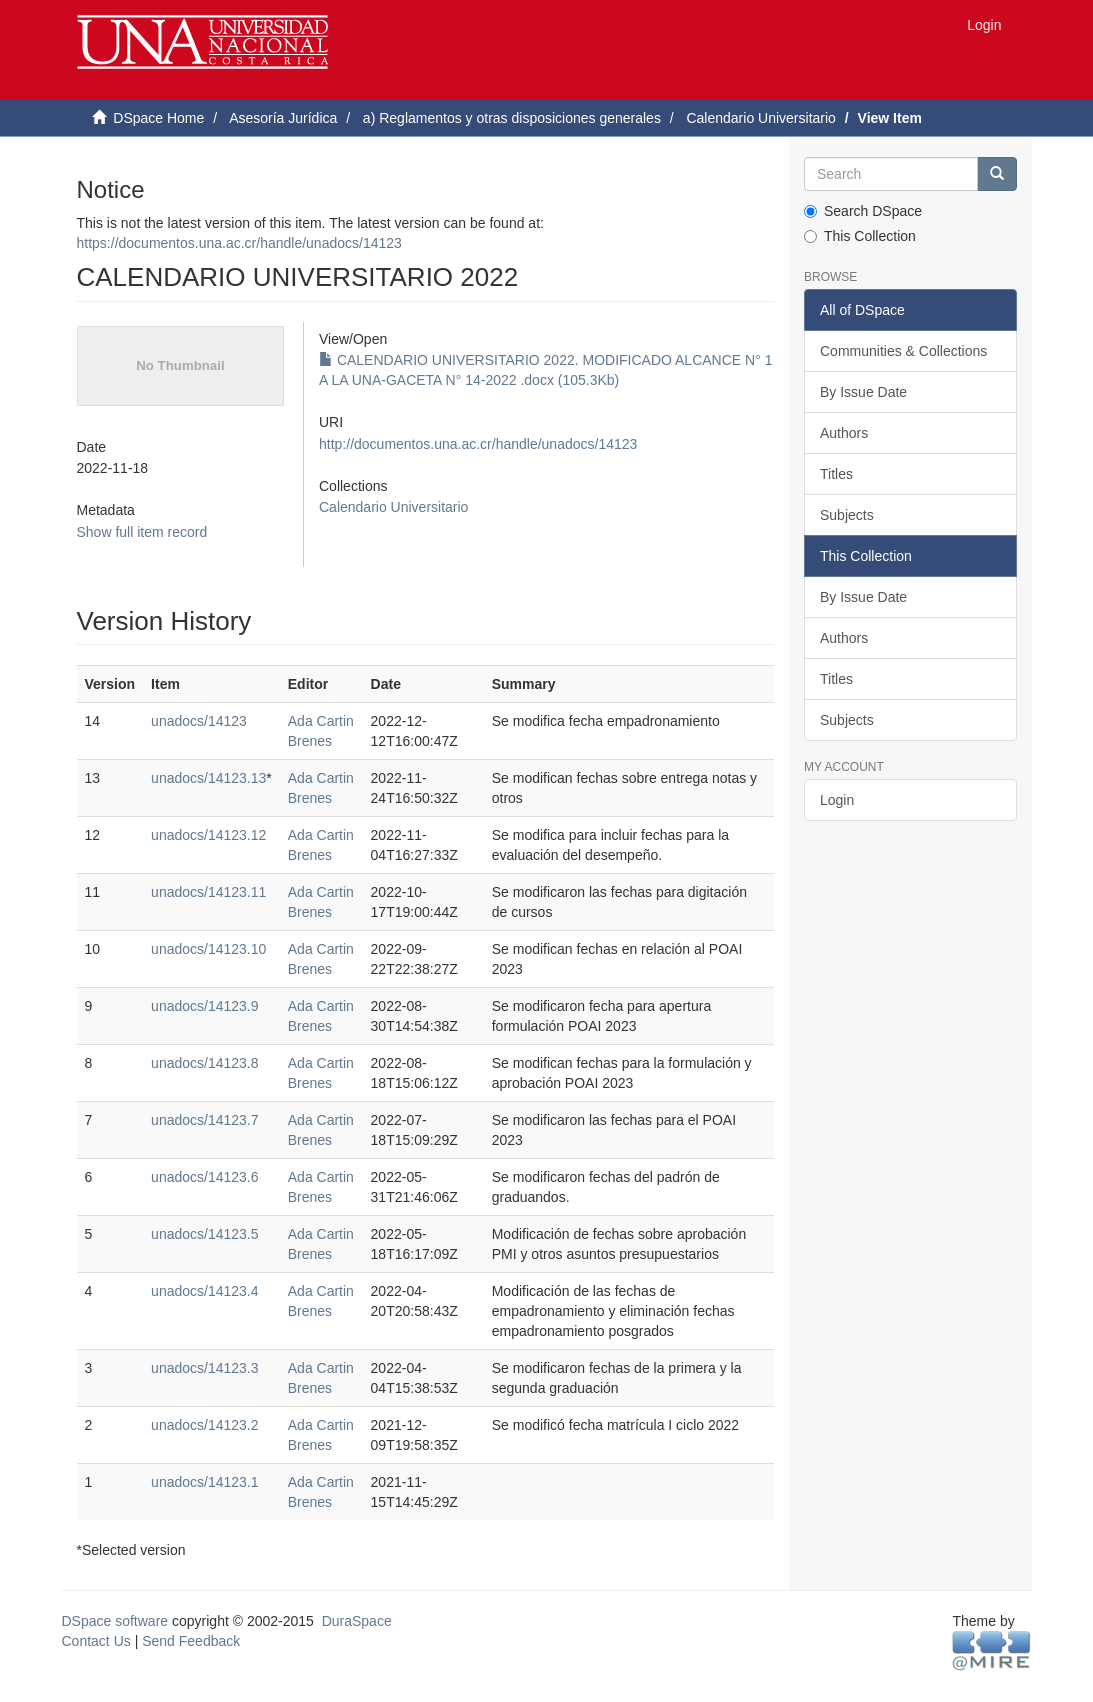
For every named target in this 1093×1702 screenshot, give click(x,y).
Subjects (847, 515)
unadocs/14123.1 (204, 1482)
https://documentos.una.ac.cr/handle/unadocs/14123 (239, 243)
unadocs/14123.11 (208, 892)
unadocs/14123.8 (204, 1063)
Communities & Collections (903, 351)
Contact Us (96, 1641)
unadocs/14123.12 (208, 835)
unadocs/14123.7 (204, 1120)
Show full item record (142, 532)
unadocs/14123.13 (208, 778)
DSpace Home (158, 118)
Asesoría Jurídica (283, 118)
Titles (836, 474)
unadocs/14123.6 (204, 1177)
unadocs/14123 (199, 721)
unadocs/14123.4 (204, 1291)
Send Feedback (191, 1641)
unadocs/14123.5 (204, 1234)
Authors (844, 433)
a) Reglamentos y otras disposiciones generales (512, 118)
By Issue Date (863, 392)
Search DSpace (863, 211)
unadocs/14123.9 (204, 1006)
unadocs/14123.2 (204, 1425)
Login (837, 800)
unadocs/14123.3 (204, 1368)
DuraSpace (357, 1621)
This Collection (860, 236)
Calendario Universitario (760, 118)
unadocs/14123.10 (208, 949)
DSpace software (115, 1621)
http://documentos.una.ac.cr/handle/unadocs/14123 (478, 444)
